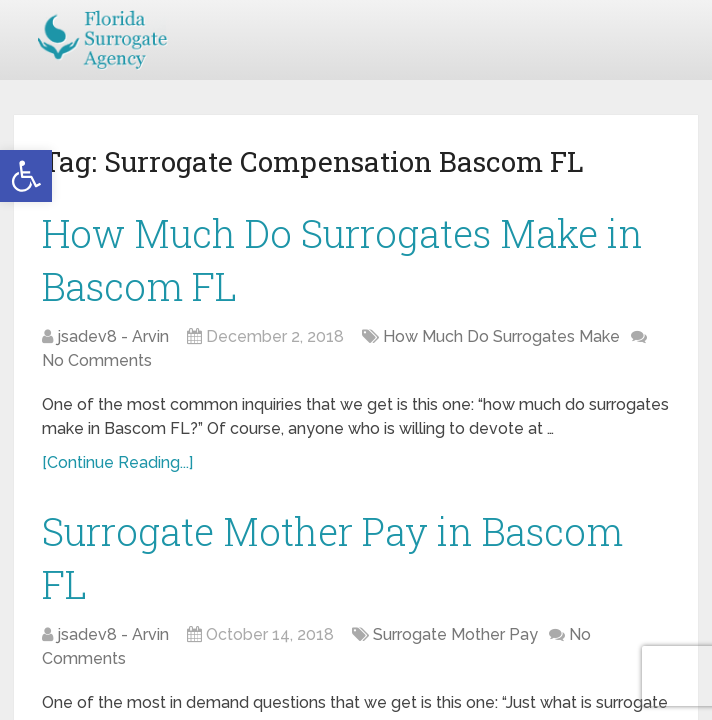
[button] (26, 176)
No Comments (97, 360)
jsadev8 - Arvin (113, 336)
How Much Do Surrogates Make (501, 336)
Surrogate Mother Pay (455, 634)
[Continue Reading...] (117, 462)
